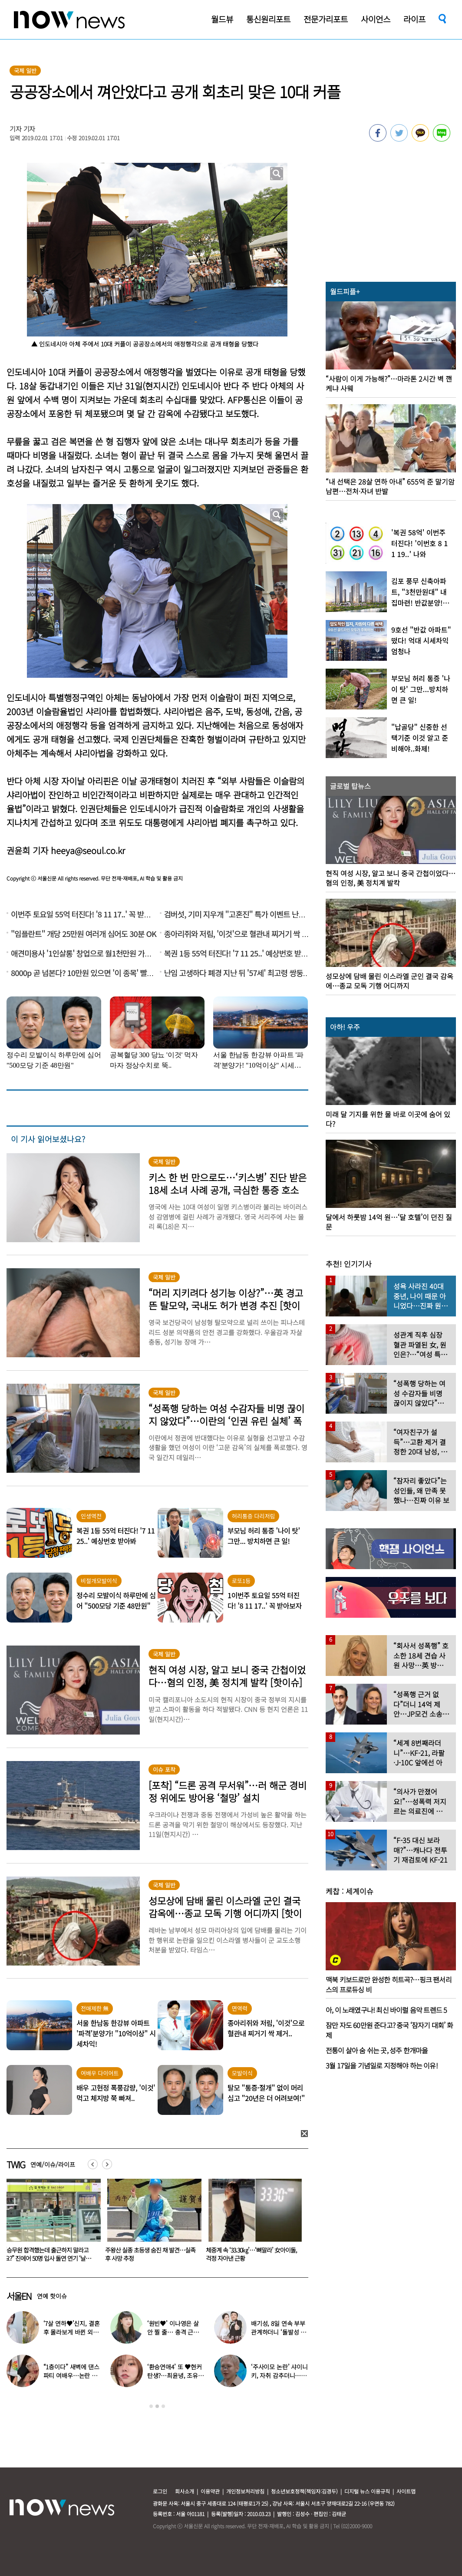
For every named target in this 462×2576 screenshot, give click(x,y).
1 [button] (151, 2406)
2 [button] (157, 2406)
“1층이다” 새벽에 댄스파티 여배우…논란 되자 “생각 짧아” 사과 (71, 2375)
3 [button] (163, 2406)
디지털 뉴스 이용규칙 (367, 2491)
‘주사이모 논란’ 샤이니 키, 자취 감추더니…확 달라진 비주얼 (279, 2375)
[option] (151, 2223)
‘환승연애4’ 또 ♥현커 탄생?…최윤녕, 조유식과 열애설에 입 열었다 (175, 2375)
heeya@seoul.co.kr (88, 850)
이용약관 (210, 2491)
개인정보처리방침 (245, 2491)
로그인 (160, 2491)
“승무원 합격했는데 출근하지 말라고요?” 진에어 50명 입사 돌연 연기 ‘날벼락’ (148, 2258)
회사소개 (184, 2491)
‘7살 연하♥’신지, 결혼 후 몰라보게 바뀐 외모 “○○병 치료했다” (50, 2254)
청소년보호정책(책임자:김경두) (304, 2491)
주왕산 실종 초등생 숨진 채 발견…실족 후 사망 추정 (251, 2254)
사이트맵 (406, 2491)
